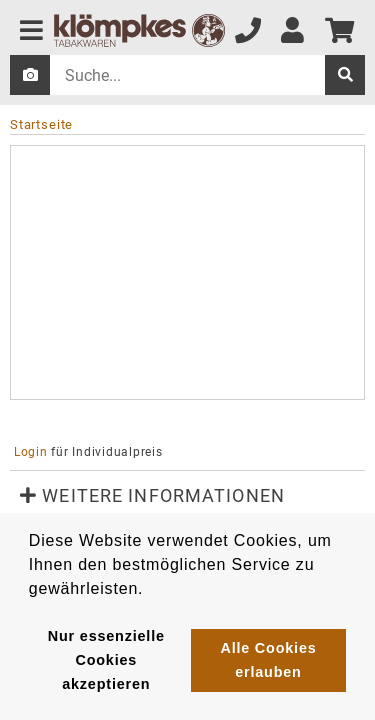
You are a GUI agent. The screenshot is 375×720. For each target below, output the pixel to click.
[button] (187, 496)
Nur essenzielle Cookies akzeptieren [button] (106, 660)
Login (30, 452)
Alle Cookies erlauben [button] (268, 660)
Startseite (41, 124)
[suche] (345, 75)
